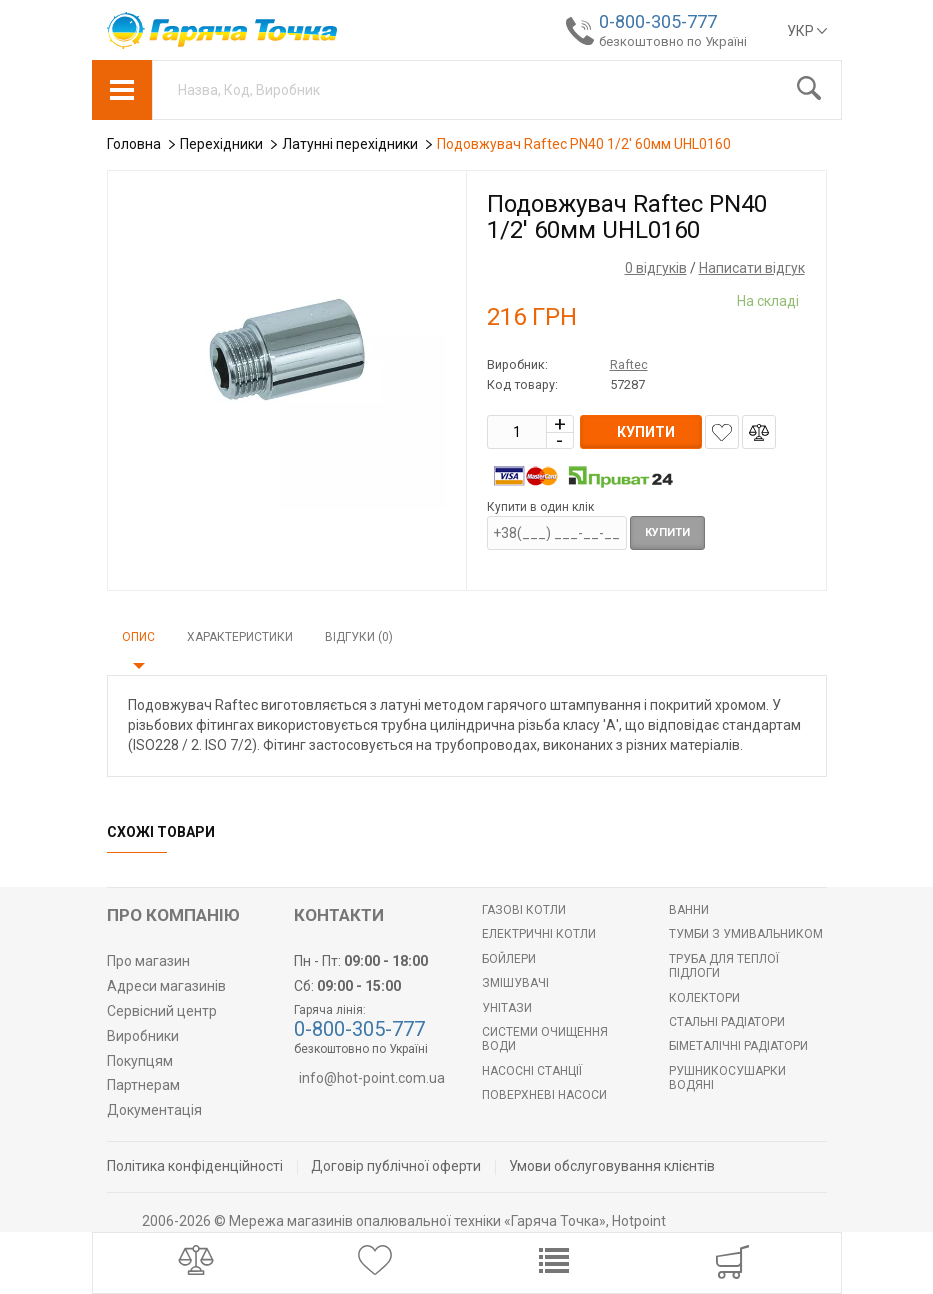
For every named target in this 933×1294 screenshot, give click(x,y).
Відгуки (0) (359, 637)
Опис (138, 637)
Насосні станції (532, 1071)
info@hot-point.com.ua (372, 1078)
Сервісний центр (162, 1011)
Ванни (689, 910)
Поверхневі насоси (544, 1095)
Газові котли (524, 910)
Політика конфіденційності (195, 1166)
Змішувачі (515, 983)
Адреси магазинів (166, 986)
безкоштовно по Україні (673, 41)
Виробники (143, 1036)
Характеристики (240, 637)
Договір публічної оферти (396, 1166)
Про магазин (148, 961)
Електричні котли (539, 934)
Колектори (704, 998)
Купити (667, 532)
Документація (154, 1110)
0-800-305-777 (658, 21)
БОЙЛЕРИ (509, 959)
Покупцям (140, 1061)
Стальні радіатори (727, 1022)
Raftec (629, 364)
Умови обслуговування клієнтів (612, 1166)
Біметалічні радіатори (738, 1046)
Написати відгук (752, 268)
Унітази (507, 1008)
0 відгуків (656, 268)
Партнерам (143, 1085)
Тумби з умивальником (746, 934)
